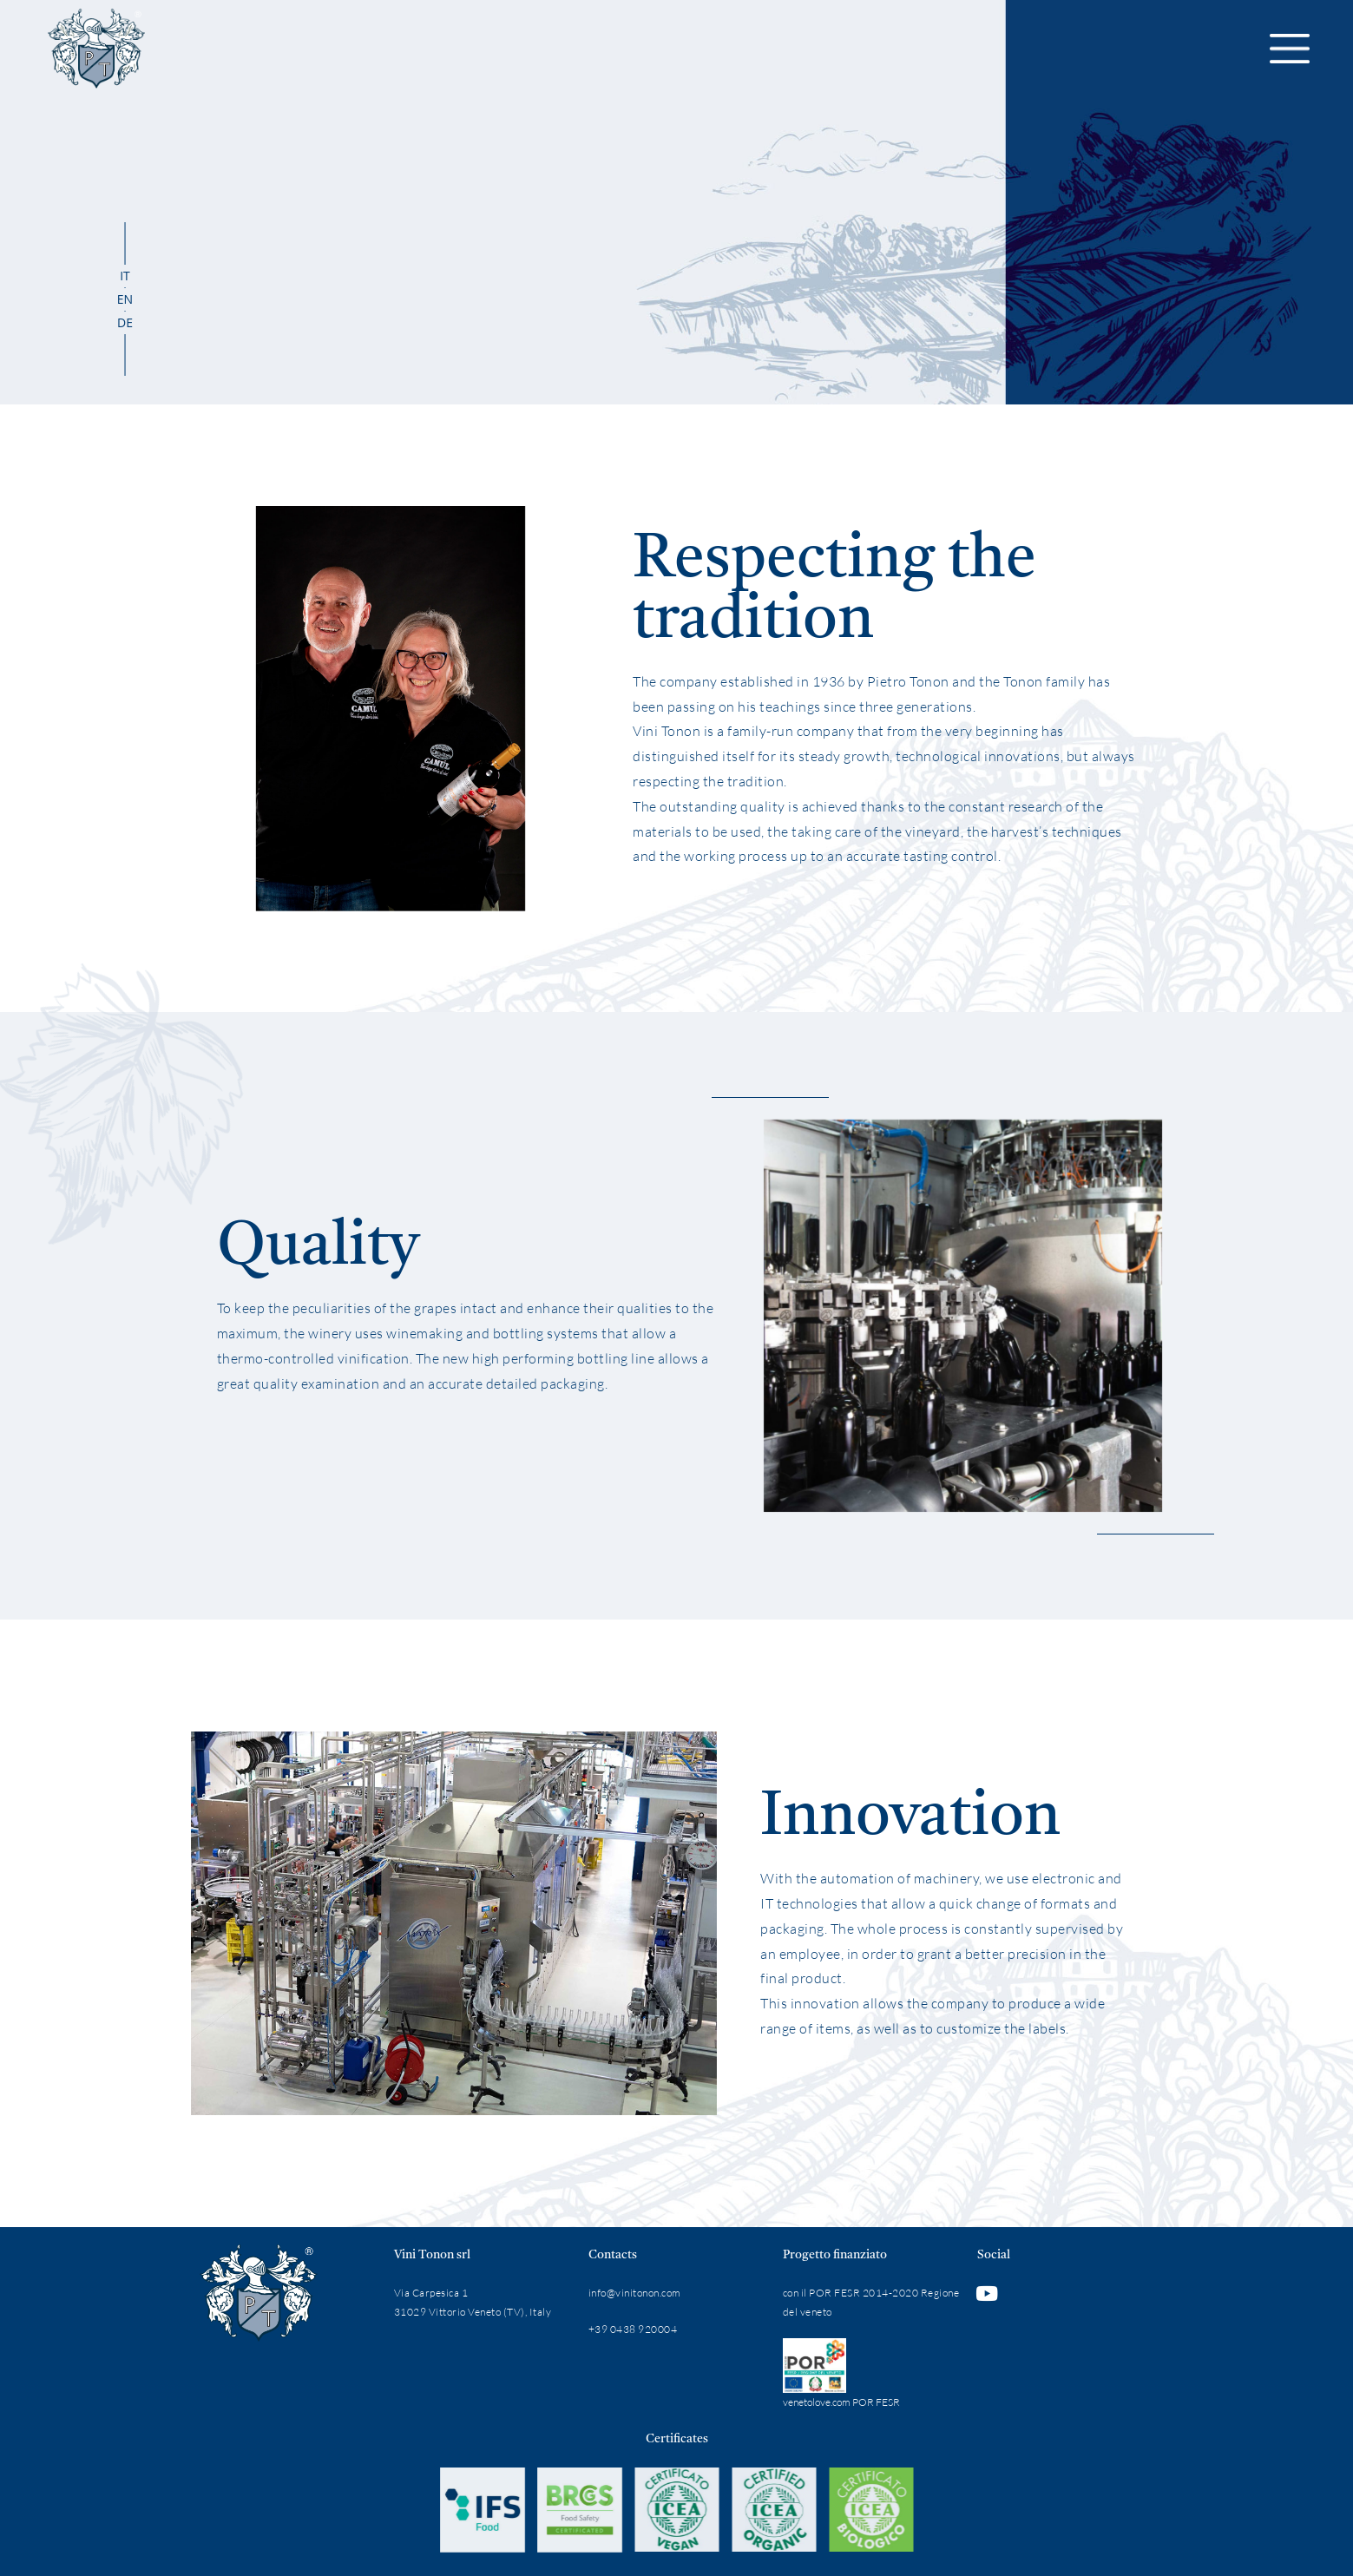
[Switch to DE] (124, 323)
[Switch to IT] (125, 276)
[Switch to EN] (124, 299)
